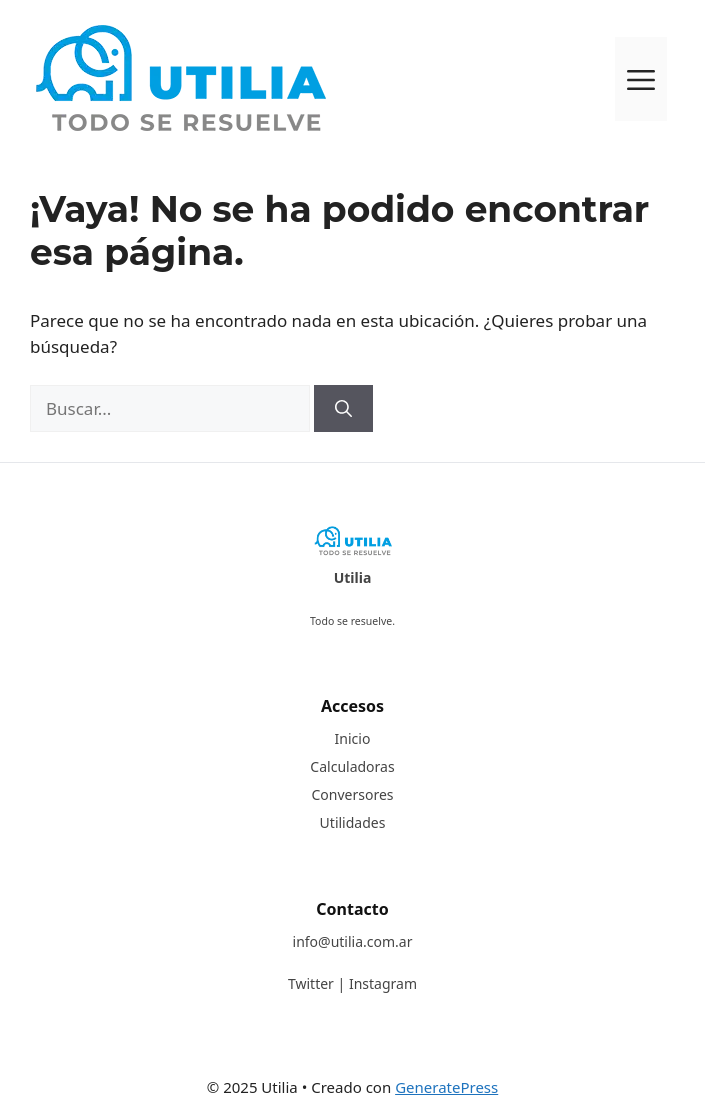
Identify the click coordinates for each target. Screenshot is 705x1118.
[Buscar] (343, 409)
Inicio (353, 738)
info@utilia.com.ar (353, 941)
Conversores (352, 794)
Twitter (311, 983)
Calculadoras (352, 766)
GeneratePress (446, 1087)
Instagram (383, 983)
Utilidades (353, 822)
